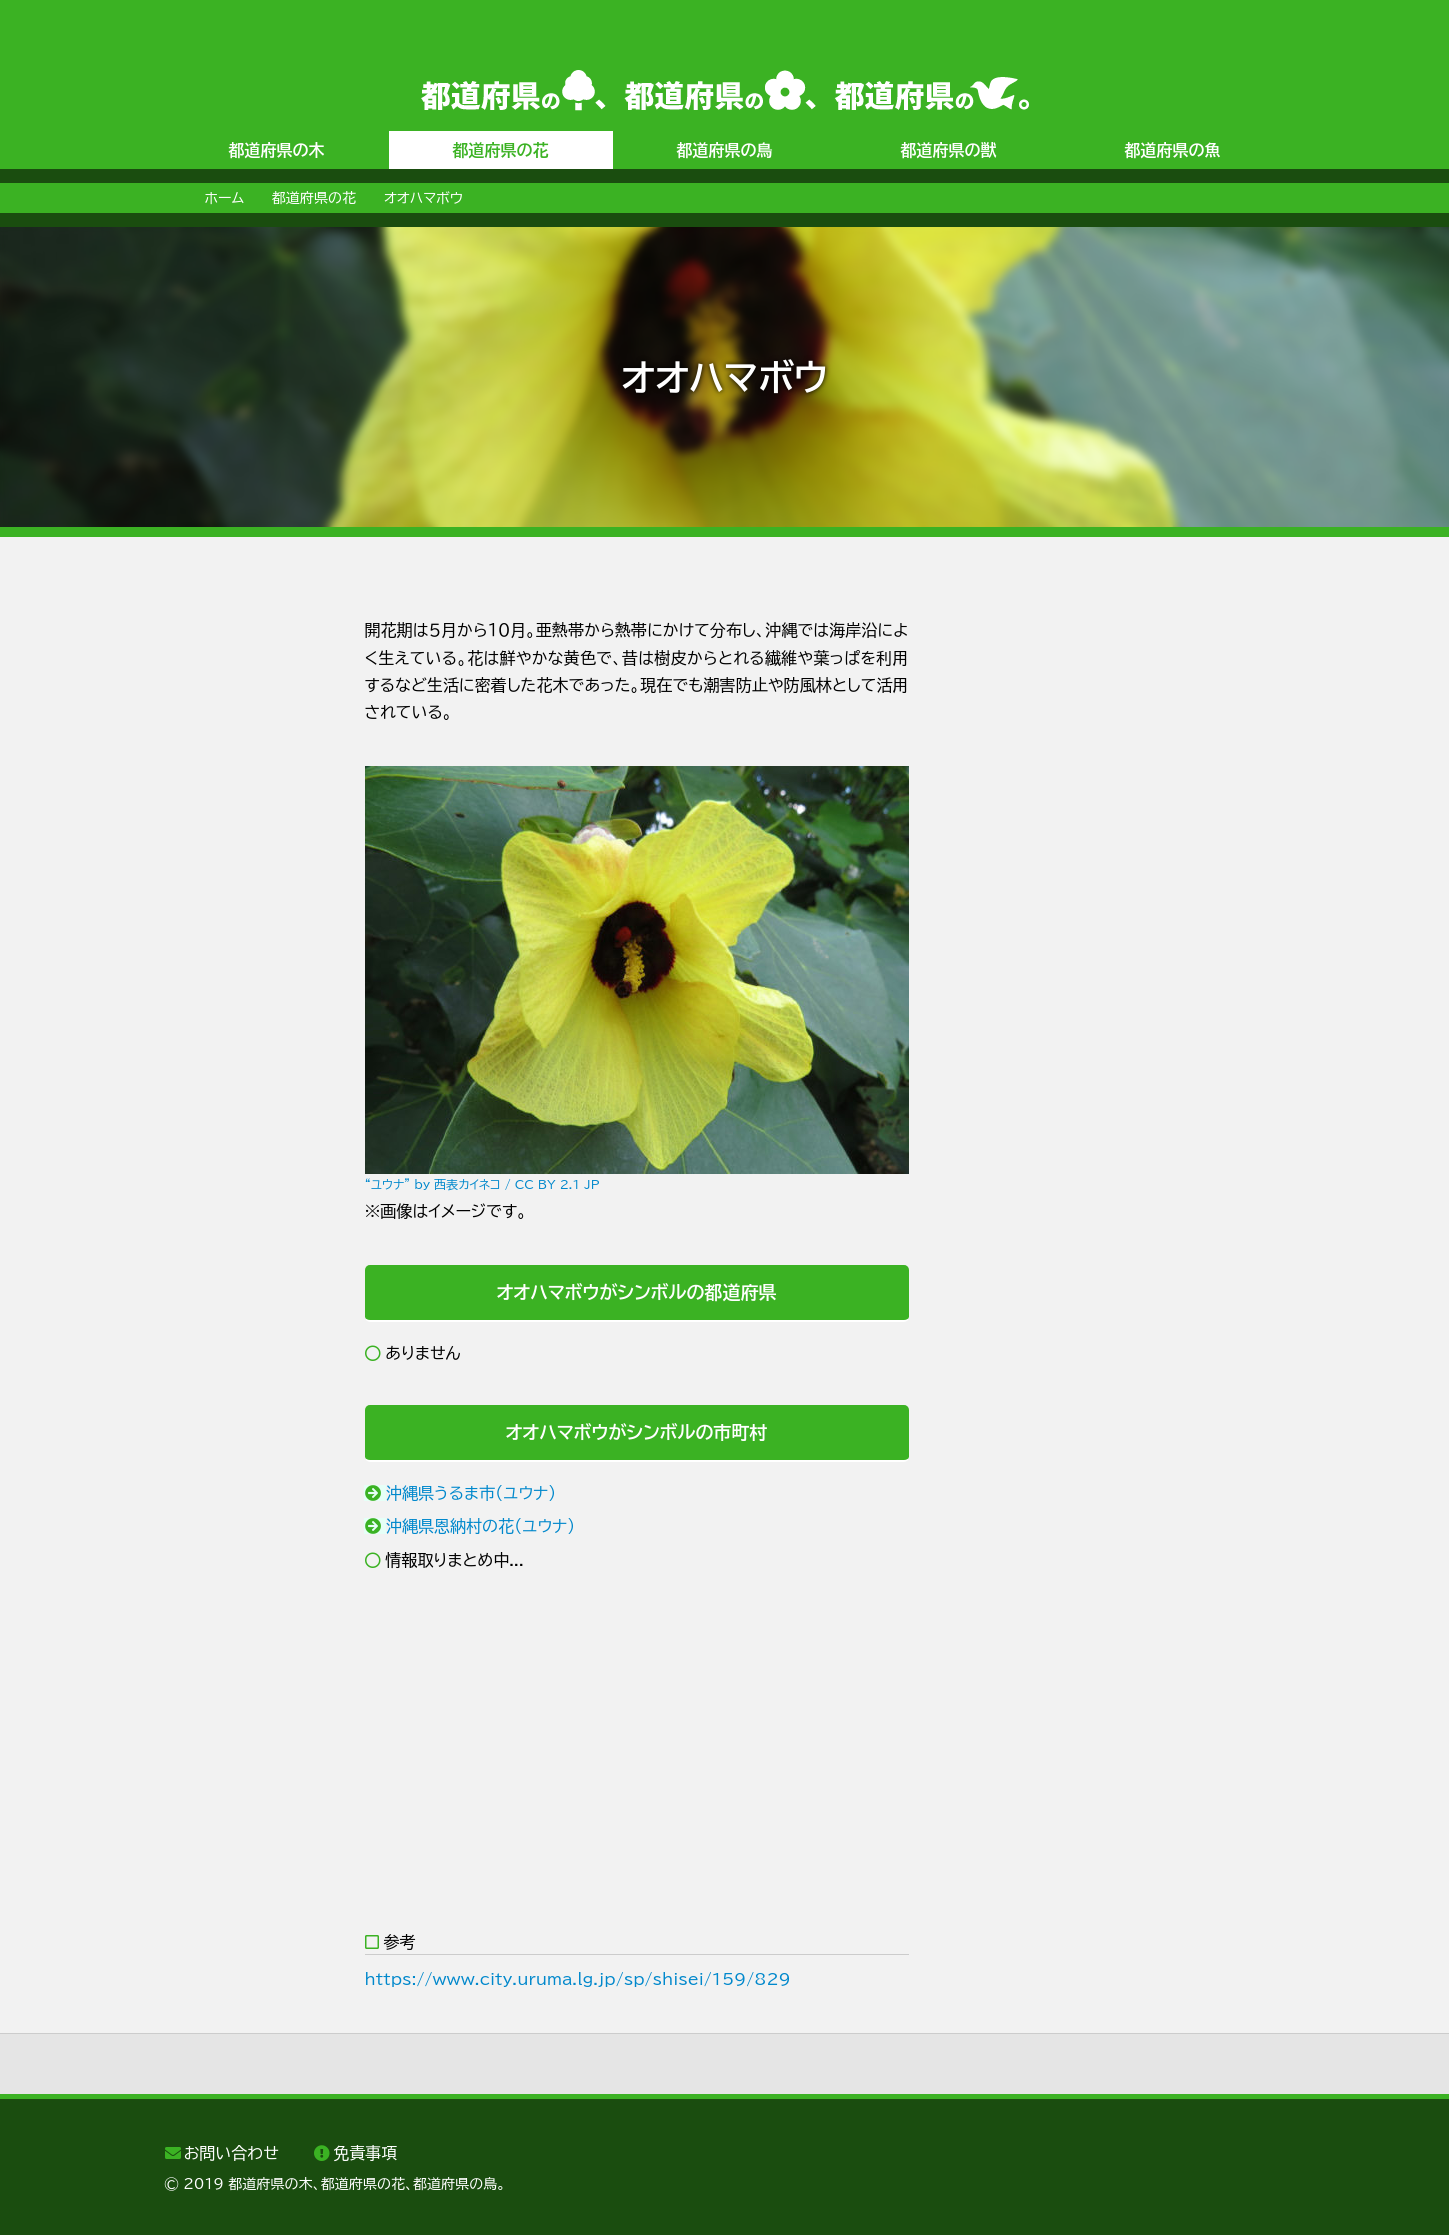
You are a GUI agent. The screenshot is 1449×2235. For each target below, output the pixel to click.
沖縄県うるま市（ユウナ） (471, 1493)
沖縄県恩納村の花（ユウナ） (480, 1526)
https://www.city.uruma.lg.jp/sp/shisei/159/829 (578, 1979)
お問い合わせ (231, 2153)
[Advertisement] (245, 917)
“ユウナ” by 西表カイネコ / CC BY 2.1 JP (482, 1184)
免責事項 (365, 2153)
